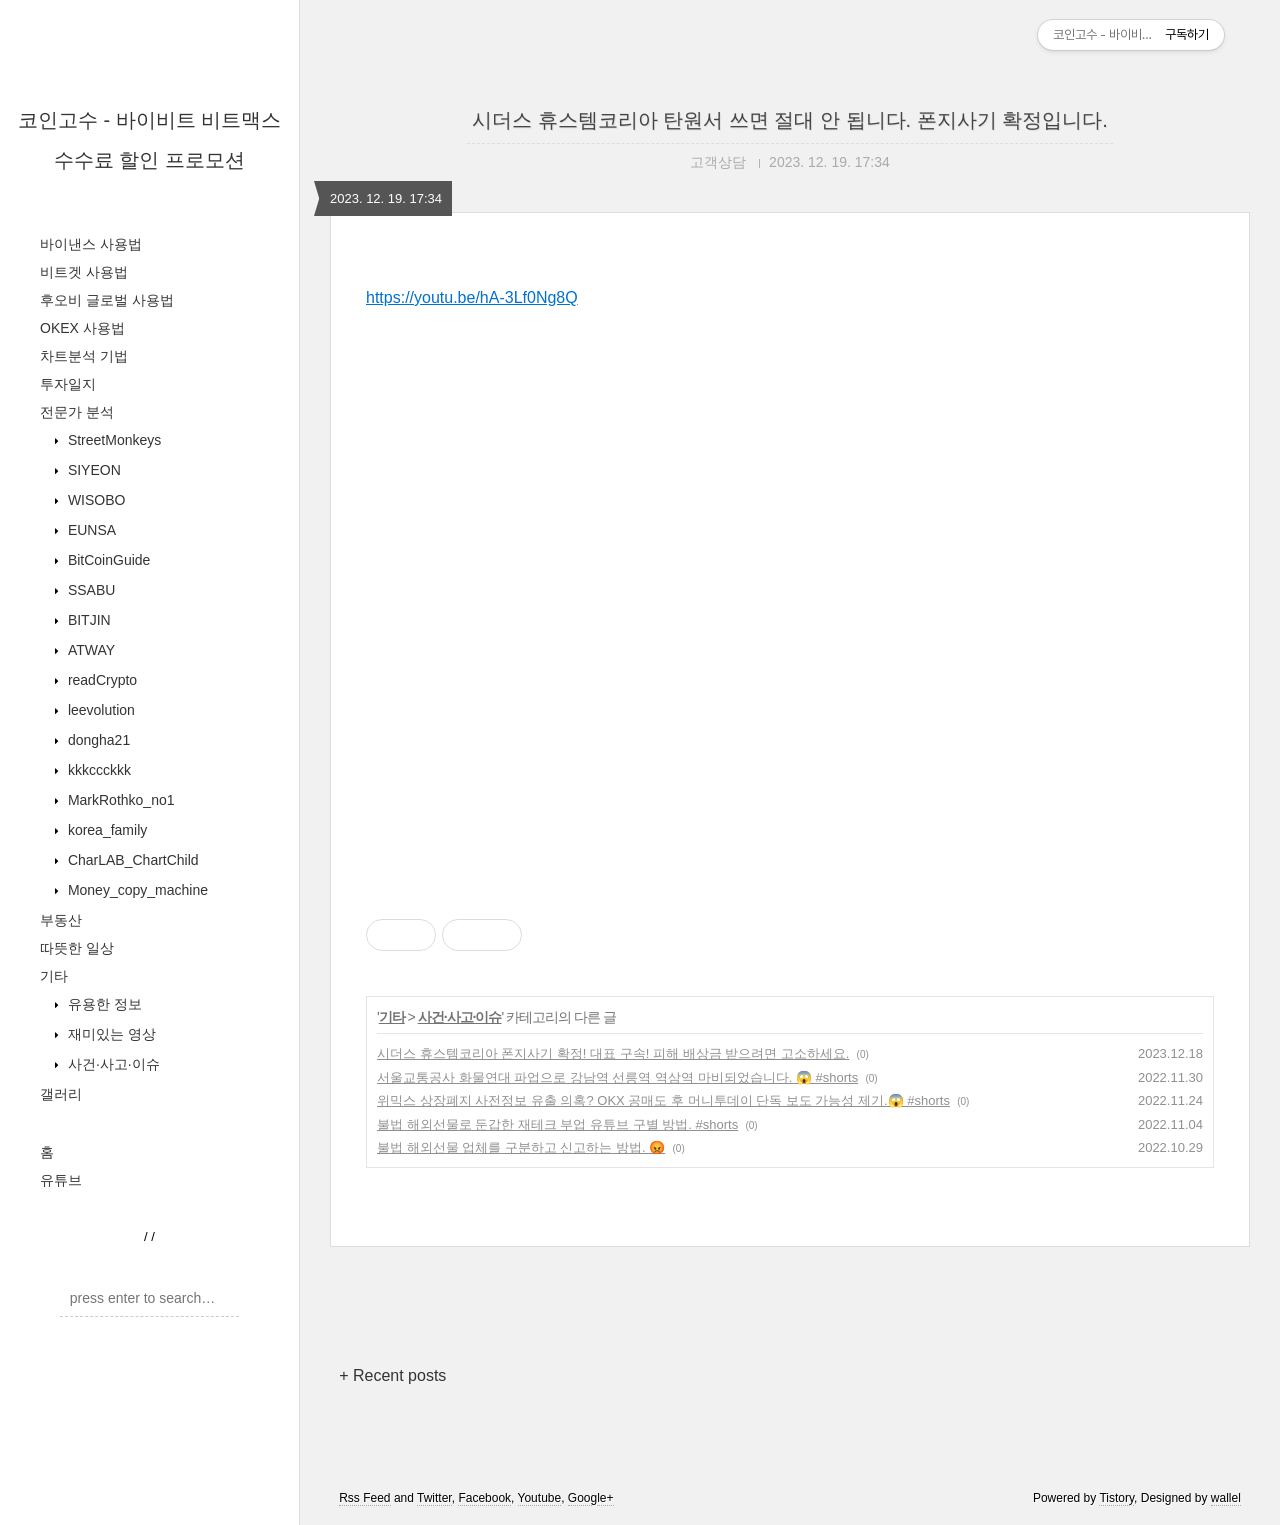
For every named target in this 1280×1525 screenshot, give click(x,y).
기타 (54, 976)
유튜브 (61, 1180)
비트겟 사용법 (84, 272)
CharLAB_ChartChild (131, 860)
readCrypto (100, 680)
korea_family (105, 830)
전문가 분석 (77, 412)
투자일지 (68, 384)
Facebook (484, 1498)
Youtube (540, 1498)
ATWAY (89, 650)
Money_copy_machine (136, 890)
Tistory (1116, 1498)
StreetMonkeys (112, 440)
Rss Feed (364, 1498)
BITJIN (87, 620)
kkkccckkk (97, 770)
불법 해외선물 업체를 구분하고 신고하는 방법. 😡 (521, 1147)
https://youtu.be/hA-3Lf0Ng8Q (472, 297)
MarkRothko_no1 (119, 800)
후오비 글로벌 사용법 (107, 300)
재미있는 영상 (110, 1034)
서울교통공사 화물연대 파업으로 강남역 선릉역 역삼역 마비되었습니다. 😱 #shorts (617, 1077)
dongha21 (97, 740)
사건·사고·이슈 (112, 1064)
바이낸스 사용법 (91, 244)
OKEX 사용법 (82, 328)
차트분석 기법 (84, 356)
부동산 (61, 920)
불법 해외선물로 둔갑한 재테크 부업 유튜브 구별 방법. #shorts (557, 1124)
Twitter (434, 1498)
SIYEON (92, 470)
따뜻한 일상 (77, 948)
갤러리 (61, 1094)
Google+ (591, 1498)
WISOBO (94, 500)
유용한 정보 (103, 1004)
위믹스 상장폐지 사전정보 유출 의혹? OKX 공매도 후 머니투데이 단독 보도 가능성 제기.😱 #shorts (663, 1100)
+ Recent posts (392, 1375)
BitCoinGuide (107, 560)
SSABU (89, 590)
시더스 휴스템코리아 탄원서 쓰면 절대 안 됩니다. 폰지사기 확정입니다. (790, 120)
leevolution (99, 710)
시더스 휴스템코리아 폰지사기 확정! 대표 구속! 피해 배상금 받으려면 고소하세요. (613, 1053)
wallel (1226, 1498)
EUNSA (90, 530)
